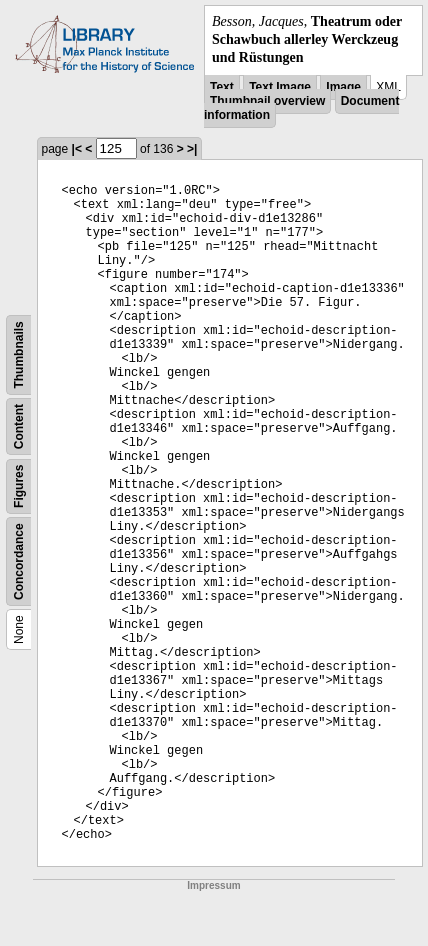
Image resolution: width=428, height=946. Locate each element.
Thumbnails (19, 354)
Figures (19, 485)
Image (343, 87)
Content (19, 425)
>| (192, 149)
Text (222, 87)
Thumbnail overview (267, 101)
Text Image (280, 87)
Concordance (19, 561)
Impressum (213, 885)
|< (77, 149)
